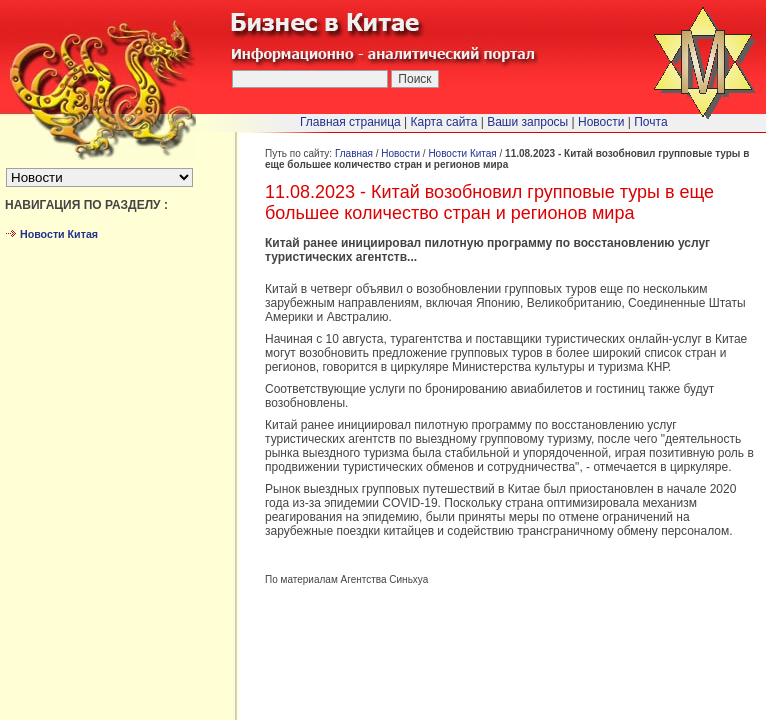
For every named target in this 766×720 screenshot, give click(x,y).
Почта (650, 122)
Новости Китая (462, 153)
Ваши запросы (527, 122)
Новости (400, 153)
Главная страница (350, 122)
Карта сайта (444, 122)
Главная (354, 153)
